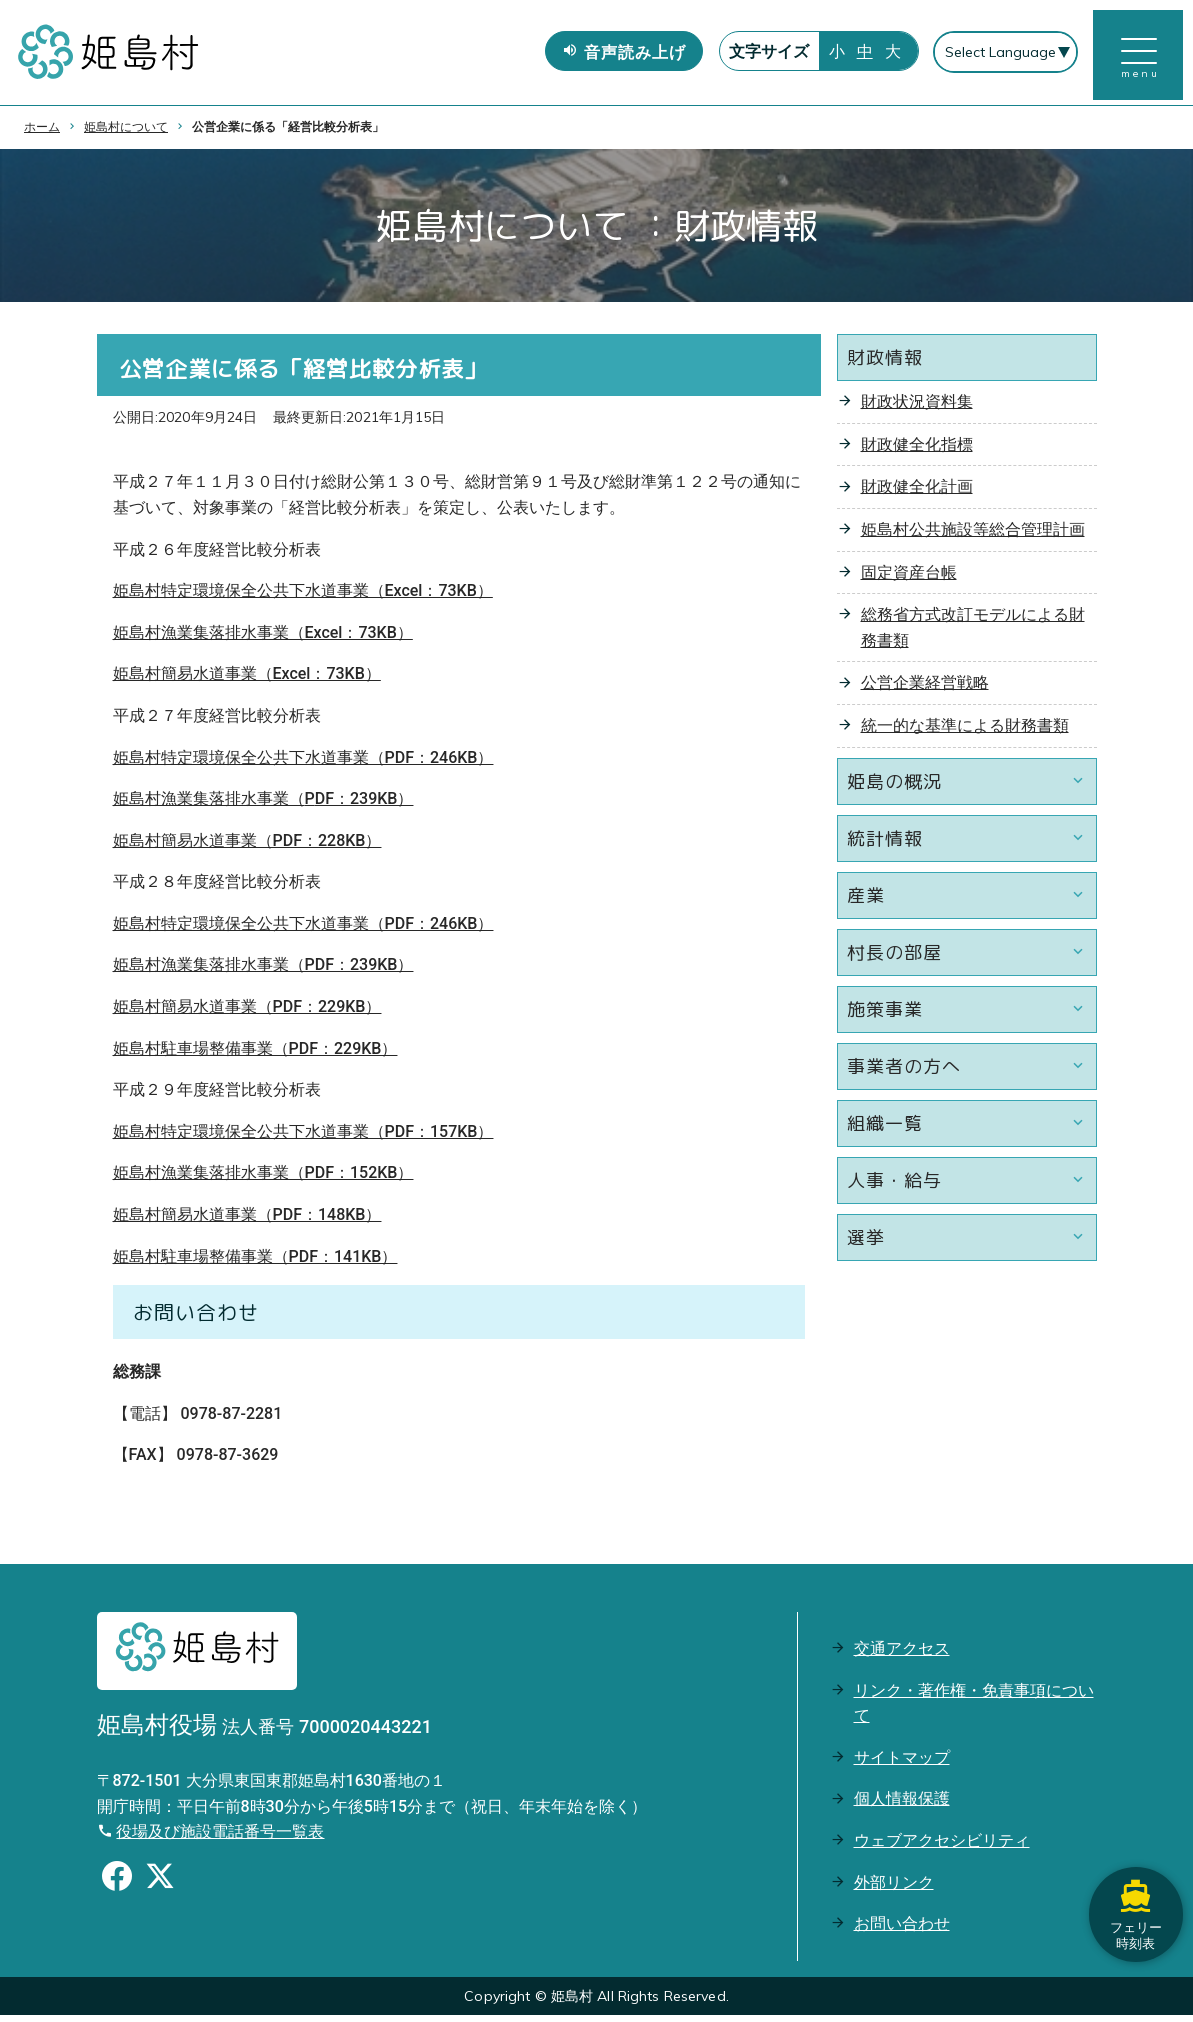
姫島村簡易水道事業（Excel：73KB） (247, 680)
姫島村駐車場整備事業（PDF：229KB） (255, 1054)
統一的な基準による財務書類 (965, 731)
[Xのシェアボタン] (160, 1885)
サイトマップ (902, 1763)
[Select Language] (1004, 56)
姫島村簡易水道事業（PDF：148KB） (247, 1221)
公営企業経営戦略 (925, 689)
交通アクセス (902, 1654)
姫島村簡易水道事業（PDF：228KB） (247, 846)
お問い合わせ (902, 1930)
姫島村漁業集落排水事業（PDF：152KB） (263, 1179)
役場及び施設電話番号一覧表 (220, 1838)
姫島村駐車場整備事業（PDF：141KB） (255, 1262)
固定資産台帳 (909, 578)
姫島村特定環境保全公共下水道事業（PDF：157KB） (303, 1137)
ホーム (42, 133)
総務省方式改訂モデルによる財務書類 (973, 634)
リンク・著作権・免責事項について (974, 1709)
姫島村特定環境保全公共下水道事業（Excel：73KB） (303, 597)
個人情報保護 (902, 1805)
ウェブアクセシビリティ (942, 1846)
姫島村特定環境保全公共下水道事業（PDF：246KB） (303, 763)
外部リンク (894, 1888)
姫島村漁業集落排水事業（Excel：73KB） (263, 638)
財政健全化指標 (917, 450)
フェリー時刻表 (1133, 1892)
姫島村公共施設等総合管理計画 (973, 535)
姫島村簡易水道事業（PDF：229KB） (247, 1013)
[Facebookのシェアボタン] (117, 1885)
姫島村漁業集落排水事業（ (209, 805)
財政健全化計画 (917, 493)
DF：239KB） (364, 805)
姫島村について (126, 133)
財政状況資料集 (917, 408)
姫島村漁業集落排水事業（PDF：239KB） (263, 971)
